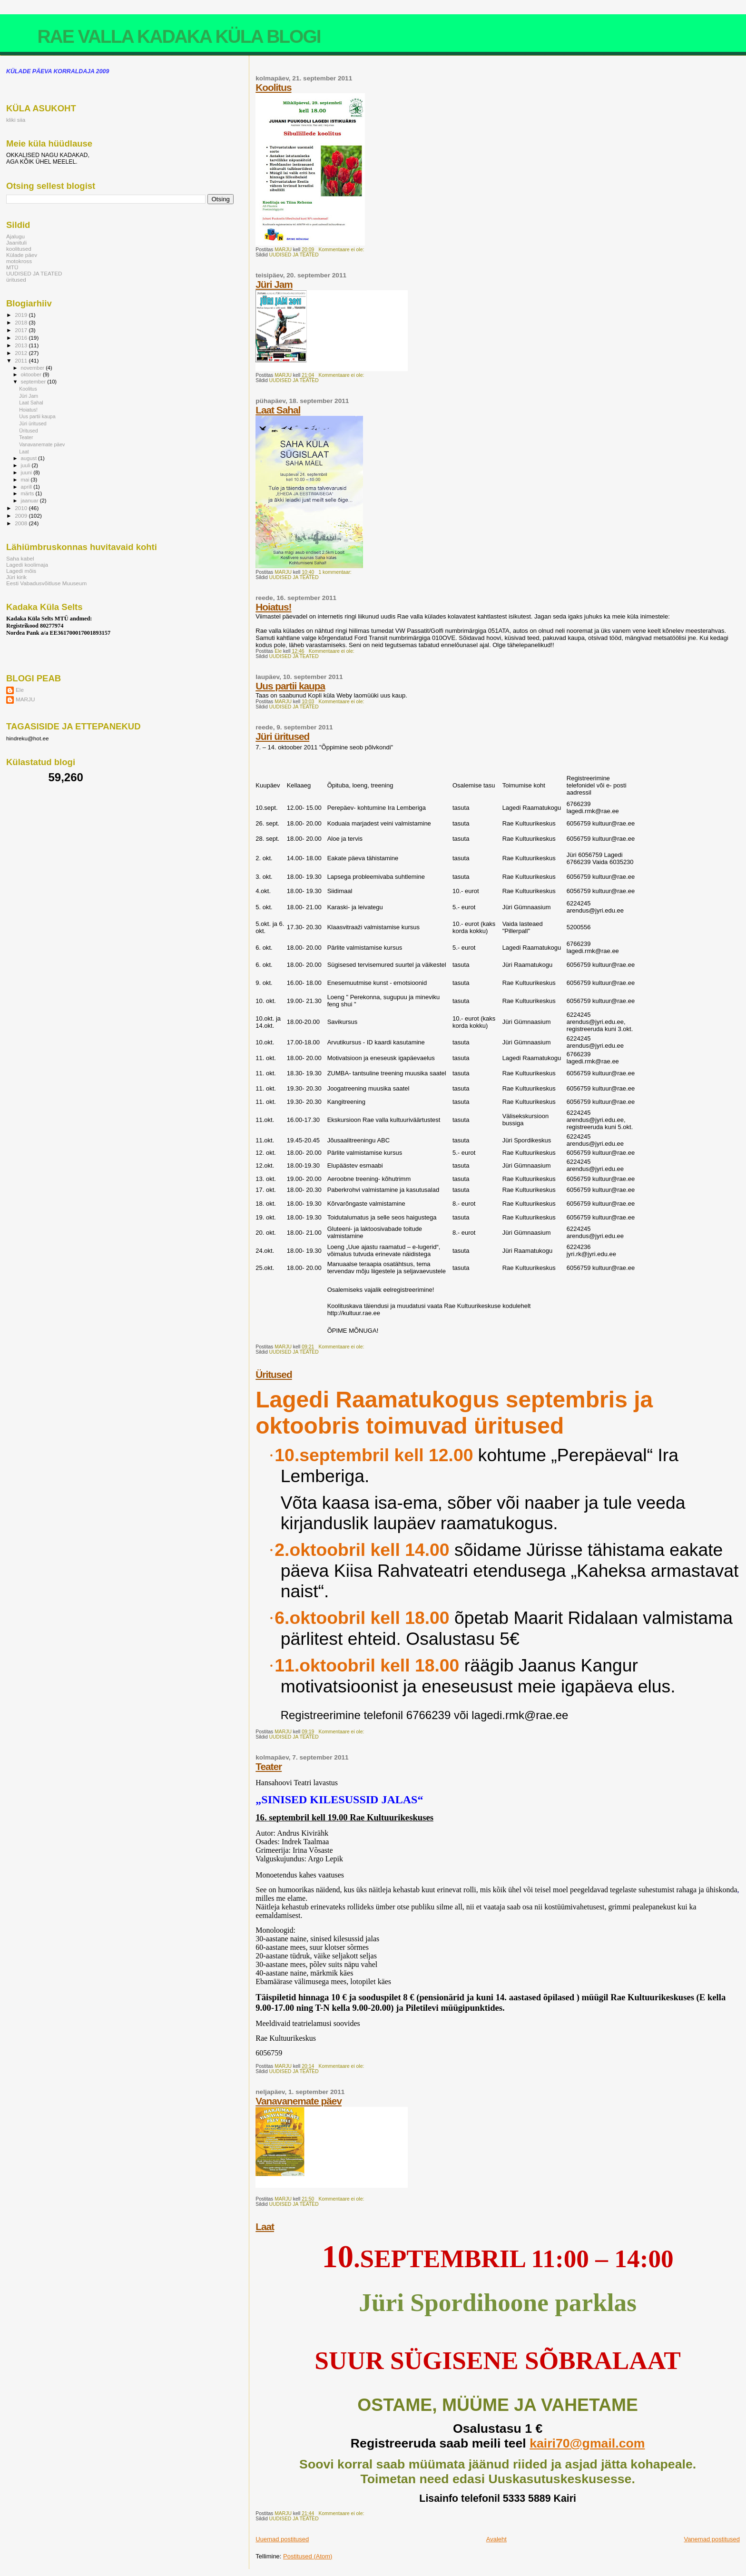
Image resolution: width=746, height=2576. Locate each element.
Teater (268, 1766)
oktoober (32, 374)
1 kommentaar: (335, 572)
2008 (22, 523)
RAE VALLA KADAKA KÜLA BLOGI (178, 36)
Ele (20, 690)
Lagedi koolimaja (27, 564)
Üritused (273, 1374)
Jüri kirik (16, 577)
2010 (22, 508)
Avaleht (496, 2539)
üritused (16, 279)
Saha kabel (20, 558)
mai (26, 479)
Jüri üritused (282, 736)
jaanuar (30, 500)
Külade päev (21, 255)
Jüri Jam (274, 284)
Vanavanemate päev (298, 2100)
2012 (22, 353)
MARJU (25, 699)
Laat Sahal (277, 409)
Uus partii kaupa (290, 685)
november (33, 368)
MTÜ (12, 267)
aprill (27, 487)
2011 (22, 360)
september (34, 381)
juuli (26, 465)
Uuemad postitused (282, 2539)
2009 (22, 515)
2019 (22, 315)
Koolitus (273, 87)
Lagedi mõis (21, 571)
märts (28, 493)
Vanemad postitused (712, 2539)
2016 (22, 337)
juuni (27, 472)
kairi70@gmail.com (587, 2443)
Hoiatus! (273, 606)
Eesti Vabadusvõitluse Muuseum (46, 583)
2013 (22, 345)
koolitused (18, 249)
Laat (264, 2226)
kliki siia (15, 120)
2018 (22, 322)
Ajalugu (15, 236)
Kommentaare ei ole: (341, 249)
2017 (22, 330)
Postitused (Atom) (307, 2556)
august (30, 458)
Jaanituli (16, 242)
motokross (19, 261)
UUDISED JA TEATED (294, 254)
